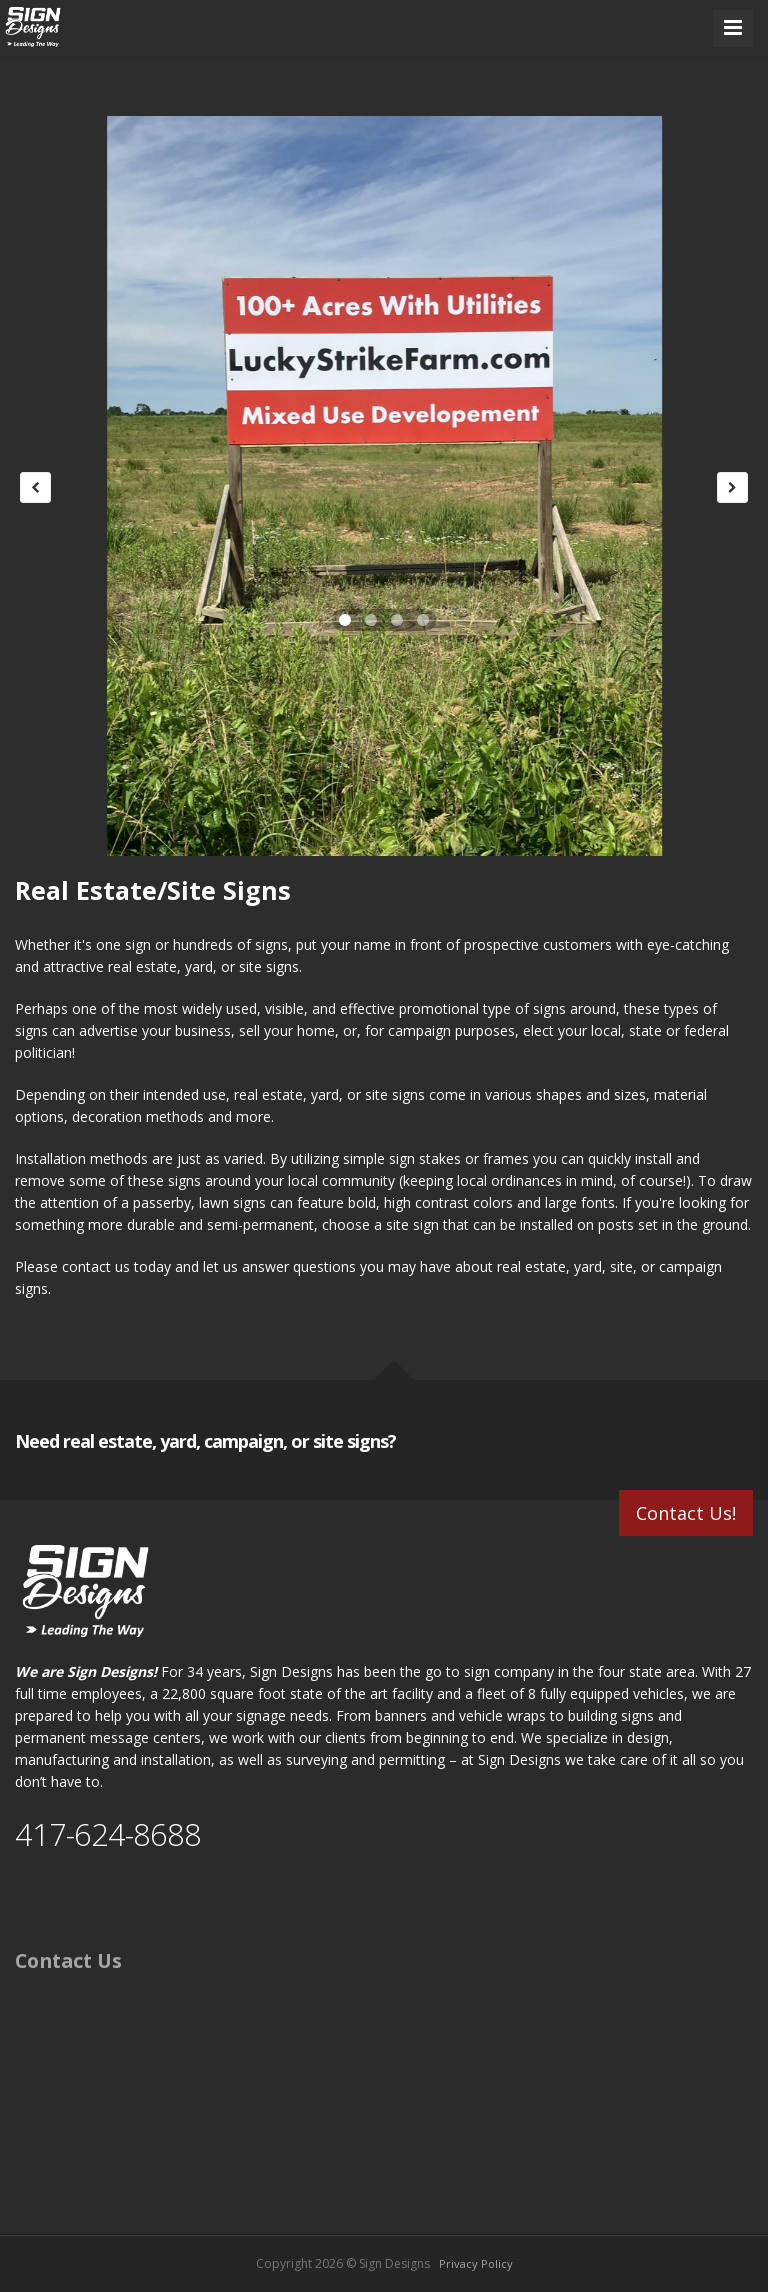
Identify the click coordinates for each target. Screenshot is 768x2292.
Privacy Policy (476, 2263)
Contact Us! (686, 1513)
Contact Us (68, 1960)
